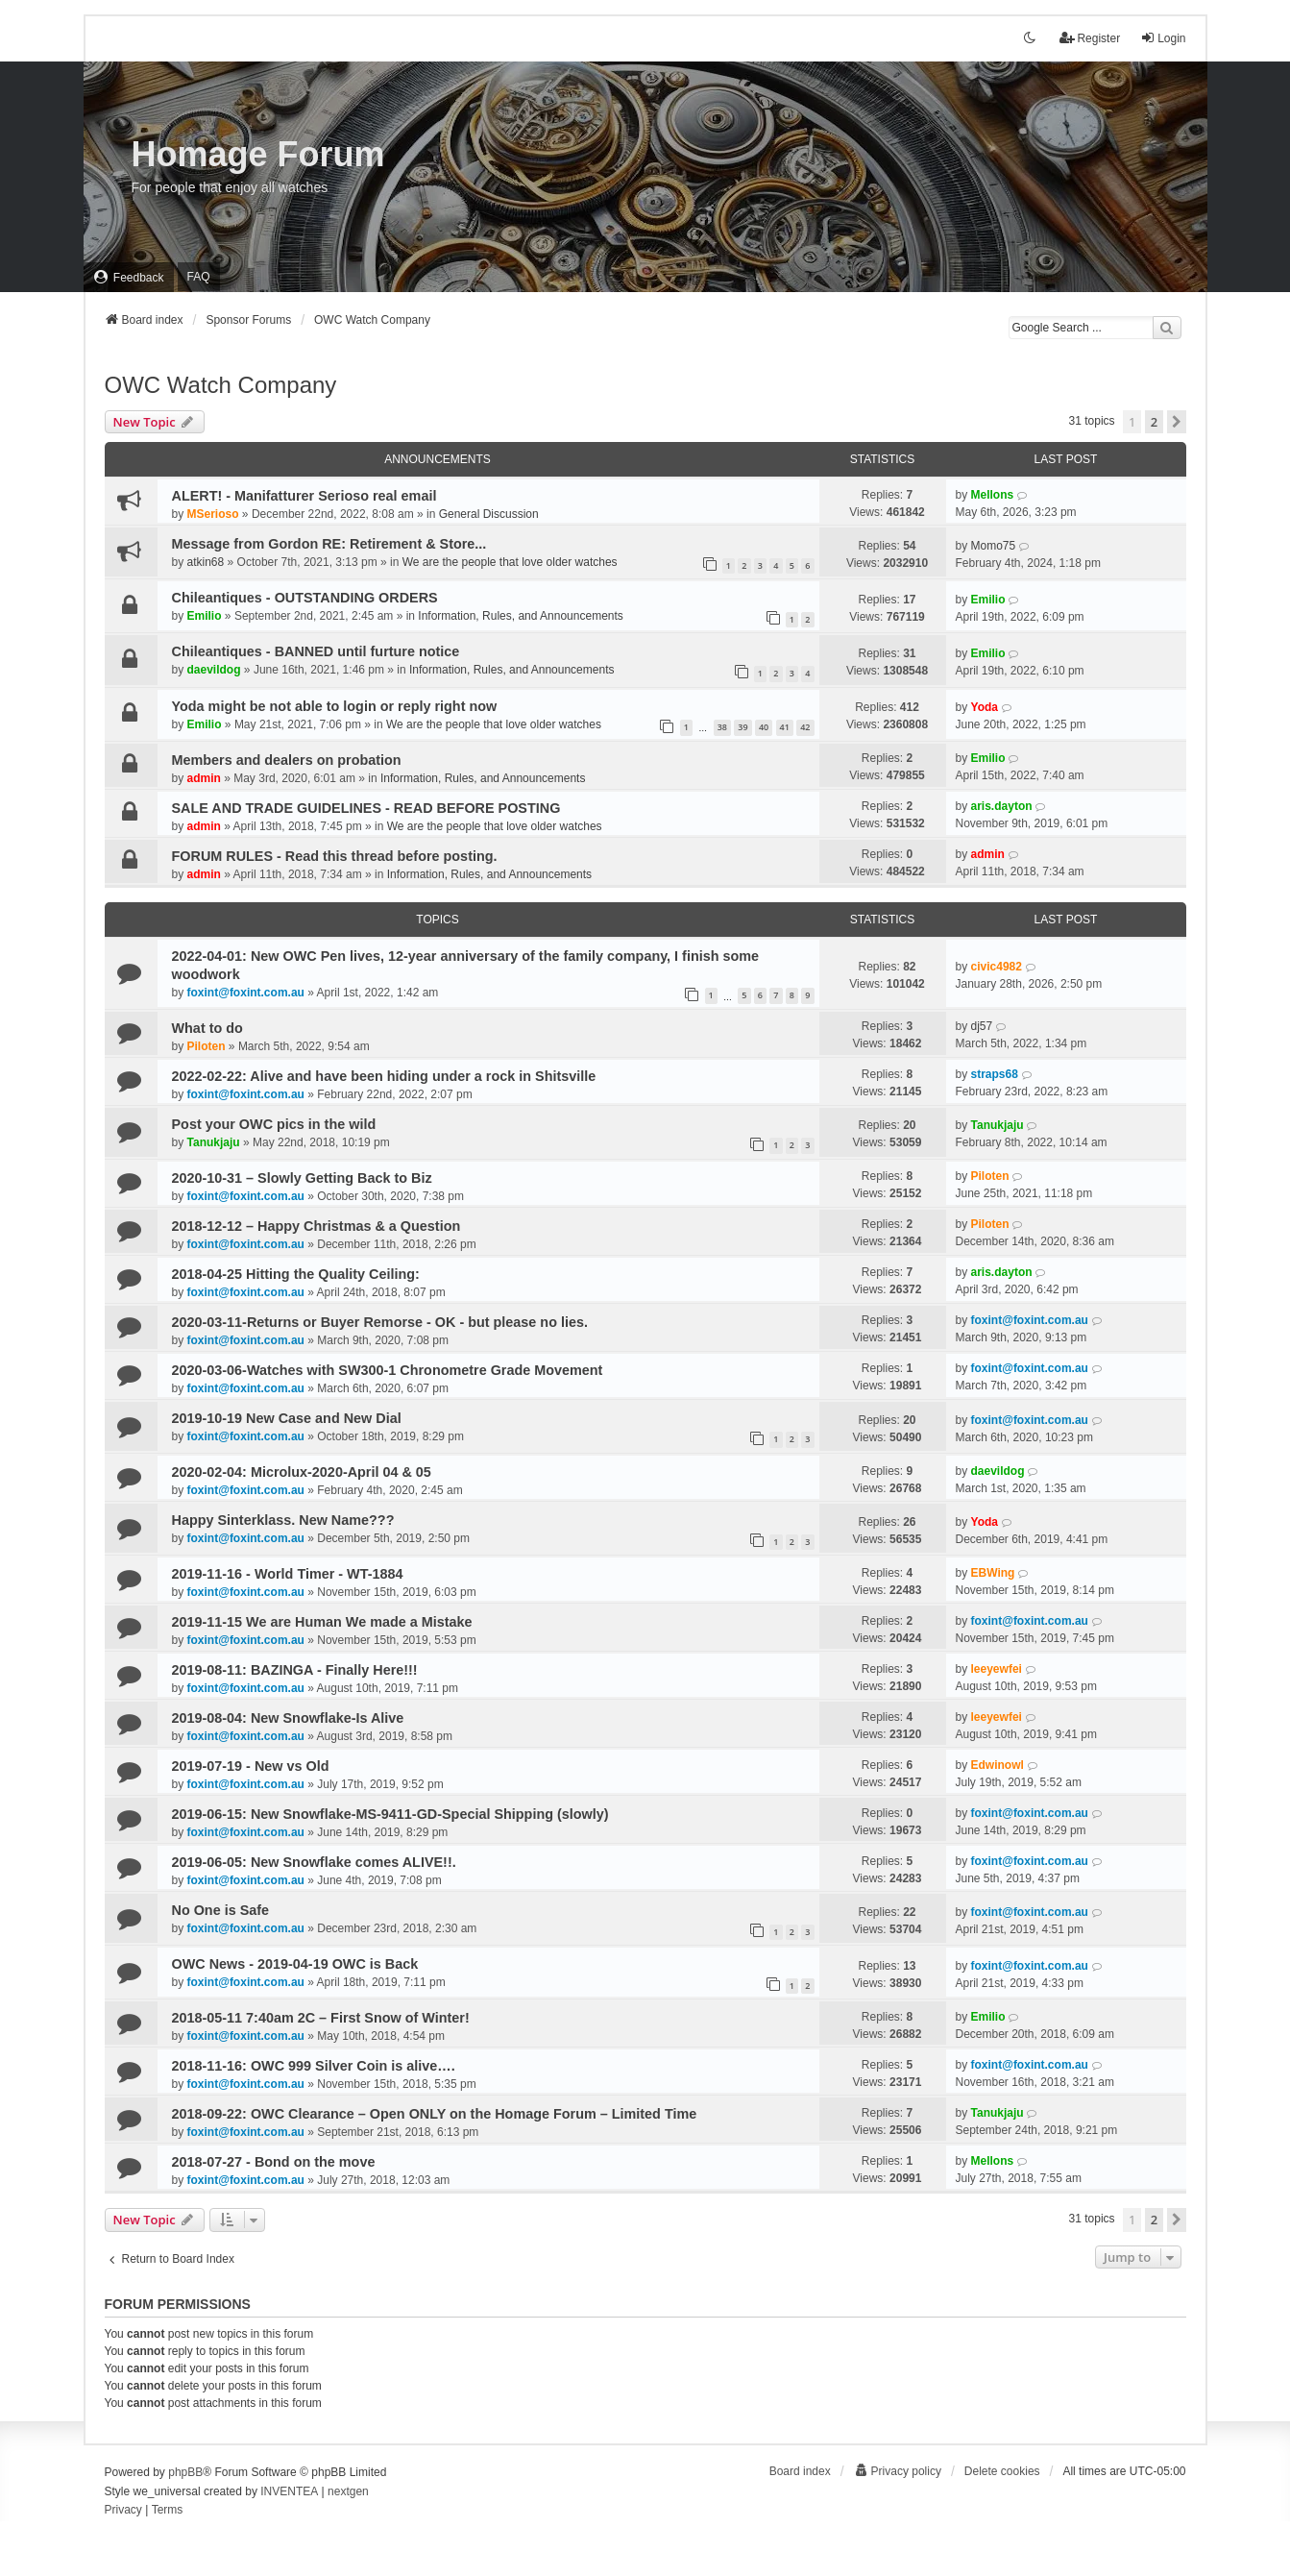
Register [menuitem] (1089, 38)
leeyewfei (996, 1669)
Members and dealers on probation (287, 760)
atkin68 (206, 562)
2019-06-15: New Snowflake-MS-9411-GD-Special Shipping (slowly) (390, 1814)
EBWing (993, 1573)
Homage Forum (258, 154)
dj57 (982, 1026)
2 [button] (1154, 421)
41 (785, 727)
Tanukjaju (213, 1142)
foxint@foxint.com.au (245, 992)
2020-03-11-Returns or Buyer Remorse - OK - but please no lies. (380, 1322)
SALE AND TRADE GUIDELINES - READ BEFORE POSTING (366, 808)
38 (722, 727)
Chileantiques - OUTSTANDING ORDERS (305, 597)
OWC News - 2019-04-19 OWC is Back (295, 1964)
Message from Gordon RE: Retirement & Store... (329, 544)
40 (763, 727)
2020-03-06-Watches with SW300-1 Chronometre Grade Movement (387, 1370)
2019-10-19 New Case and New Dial (287, 1418)
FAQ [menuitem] (198, 276)
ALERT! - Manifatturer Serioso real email (304, 495)
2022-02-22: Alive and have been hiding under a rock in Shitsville (384, 1076)
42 (805, 727)
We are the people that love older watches (510, 562)
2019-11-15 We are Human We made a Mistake (322, 1622)
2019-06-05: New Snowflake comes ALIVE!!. (314, 1862)
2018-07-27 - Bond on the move (274, 2162)
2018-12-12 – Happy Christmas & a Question (316, 1226)
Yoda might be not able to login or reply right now (335, 706)
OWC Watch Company (221, 385)
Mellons (992, 495)
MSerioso (213, 514)
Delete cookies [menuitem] (1002, 2471)
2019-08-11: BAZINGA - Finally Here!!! (295, 1670)
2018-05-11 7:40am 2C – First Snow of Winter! (321, 2017)
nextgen (348, 2491)
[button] (1176, 421)
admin (204, 778)
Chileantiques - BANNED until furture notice (316, 651)
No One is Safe (221, 1910)
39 (742, 727)
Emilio (204, 616)
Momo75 (993, 545)
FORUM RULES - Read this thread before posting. (335, 856)
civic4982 (996, 966)
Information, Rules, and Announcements (520, 616)
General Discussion (489, 514)
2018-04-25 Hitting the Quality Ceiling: (296, 1274)
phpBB (185, 2472)
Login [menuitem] (1162, 38)
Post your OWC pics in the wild (274, 1124)
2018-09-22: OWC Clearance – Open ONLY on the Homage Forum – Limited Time (434, 2114)
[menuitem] (129, 277)
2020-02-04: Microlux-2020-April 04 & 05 (301, 1472)
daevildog (214, 669)
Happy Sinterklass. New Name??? (283, 1520)
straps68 (994, 1074)
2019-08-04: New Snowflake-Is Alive (288, 1718)
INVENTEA (289, 2491)
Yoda (984, 707)
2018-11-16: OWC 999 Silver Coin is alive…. (313, 2065)
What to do (207, 1028)
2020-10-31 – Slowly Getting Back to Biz (302, 1178)
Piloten (206, 1046)
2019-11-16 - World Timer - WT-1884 (287, 1574)
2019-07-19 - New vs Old (250, 1766)
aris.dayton (1002, 806)
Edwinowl (997, 1765)
